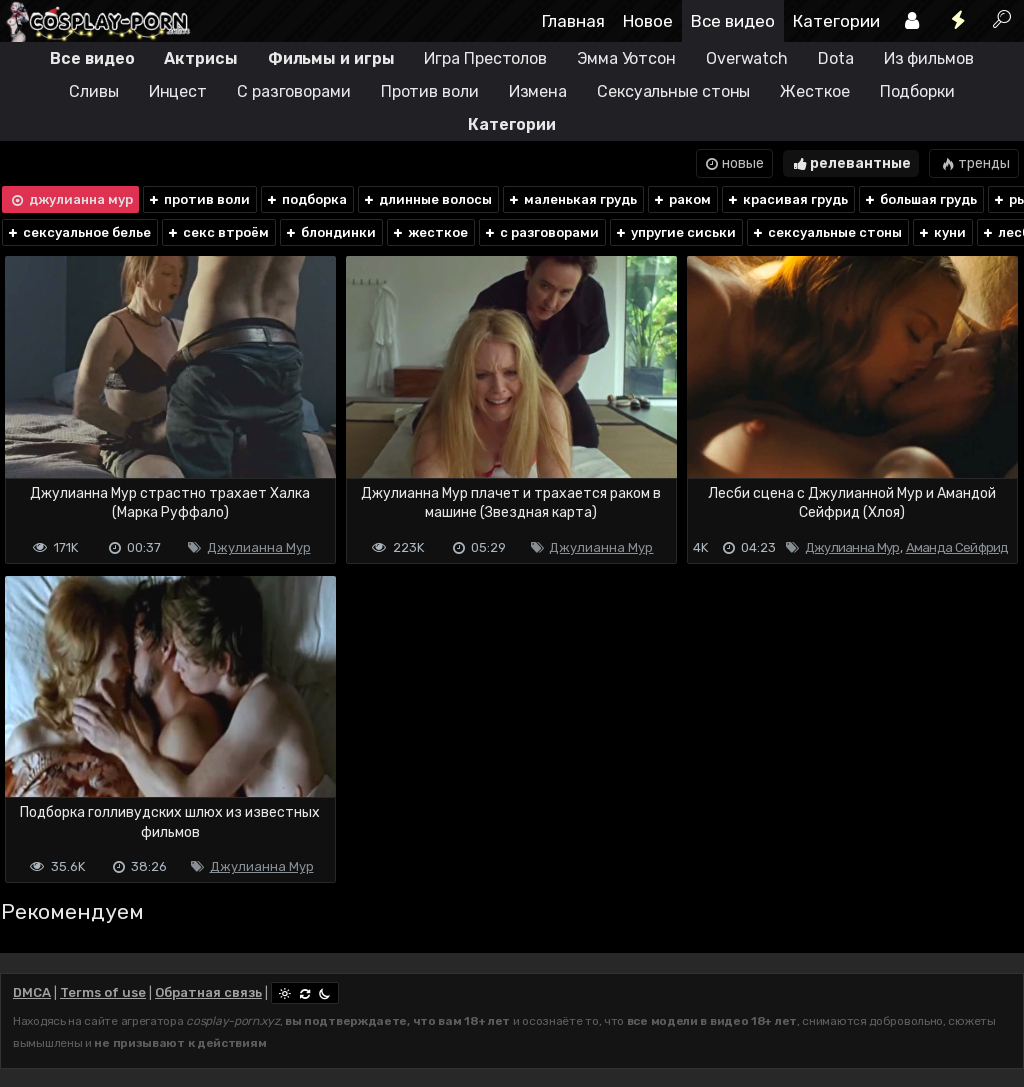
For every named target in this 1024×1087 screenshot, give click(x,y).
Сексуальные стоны (673, 91)
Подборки (917, 91)
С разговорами (294, 91)
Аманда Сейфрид (957, 547)
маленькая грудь (572, 199)
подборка (306, 199)
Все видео (733, 21)
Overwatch (747, 58)
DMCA (32, 992)
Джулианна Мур (259, 547)
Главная (573, 21)
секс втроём (217, 232)
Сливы (94, 91)
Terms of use (103, 992)
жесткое (429, 232)
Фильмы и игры (331, 58)
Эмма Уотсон (626, 58)
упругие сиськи (675, 232)
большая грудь (920, 199)
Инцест (178, 91)
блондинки (330, 232)
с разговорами (541, 232)
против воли (198, 199)
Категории (836, 21)
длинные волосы (427, 199)
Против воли (430, 91)
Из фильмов (929, 58)
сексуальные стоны (826, 232)
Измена (538, 91)
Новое (648, 21)
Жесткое (814, 91)
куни (941, 232)
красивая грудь (787, 199)
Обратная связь (208, 992)
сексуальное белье (78, 232)
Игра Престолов (485, 58)
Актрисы (200, 58)
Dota (836, 58)
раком (681, 199)
